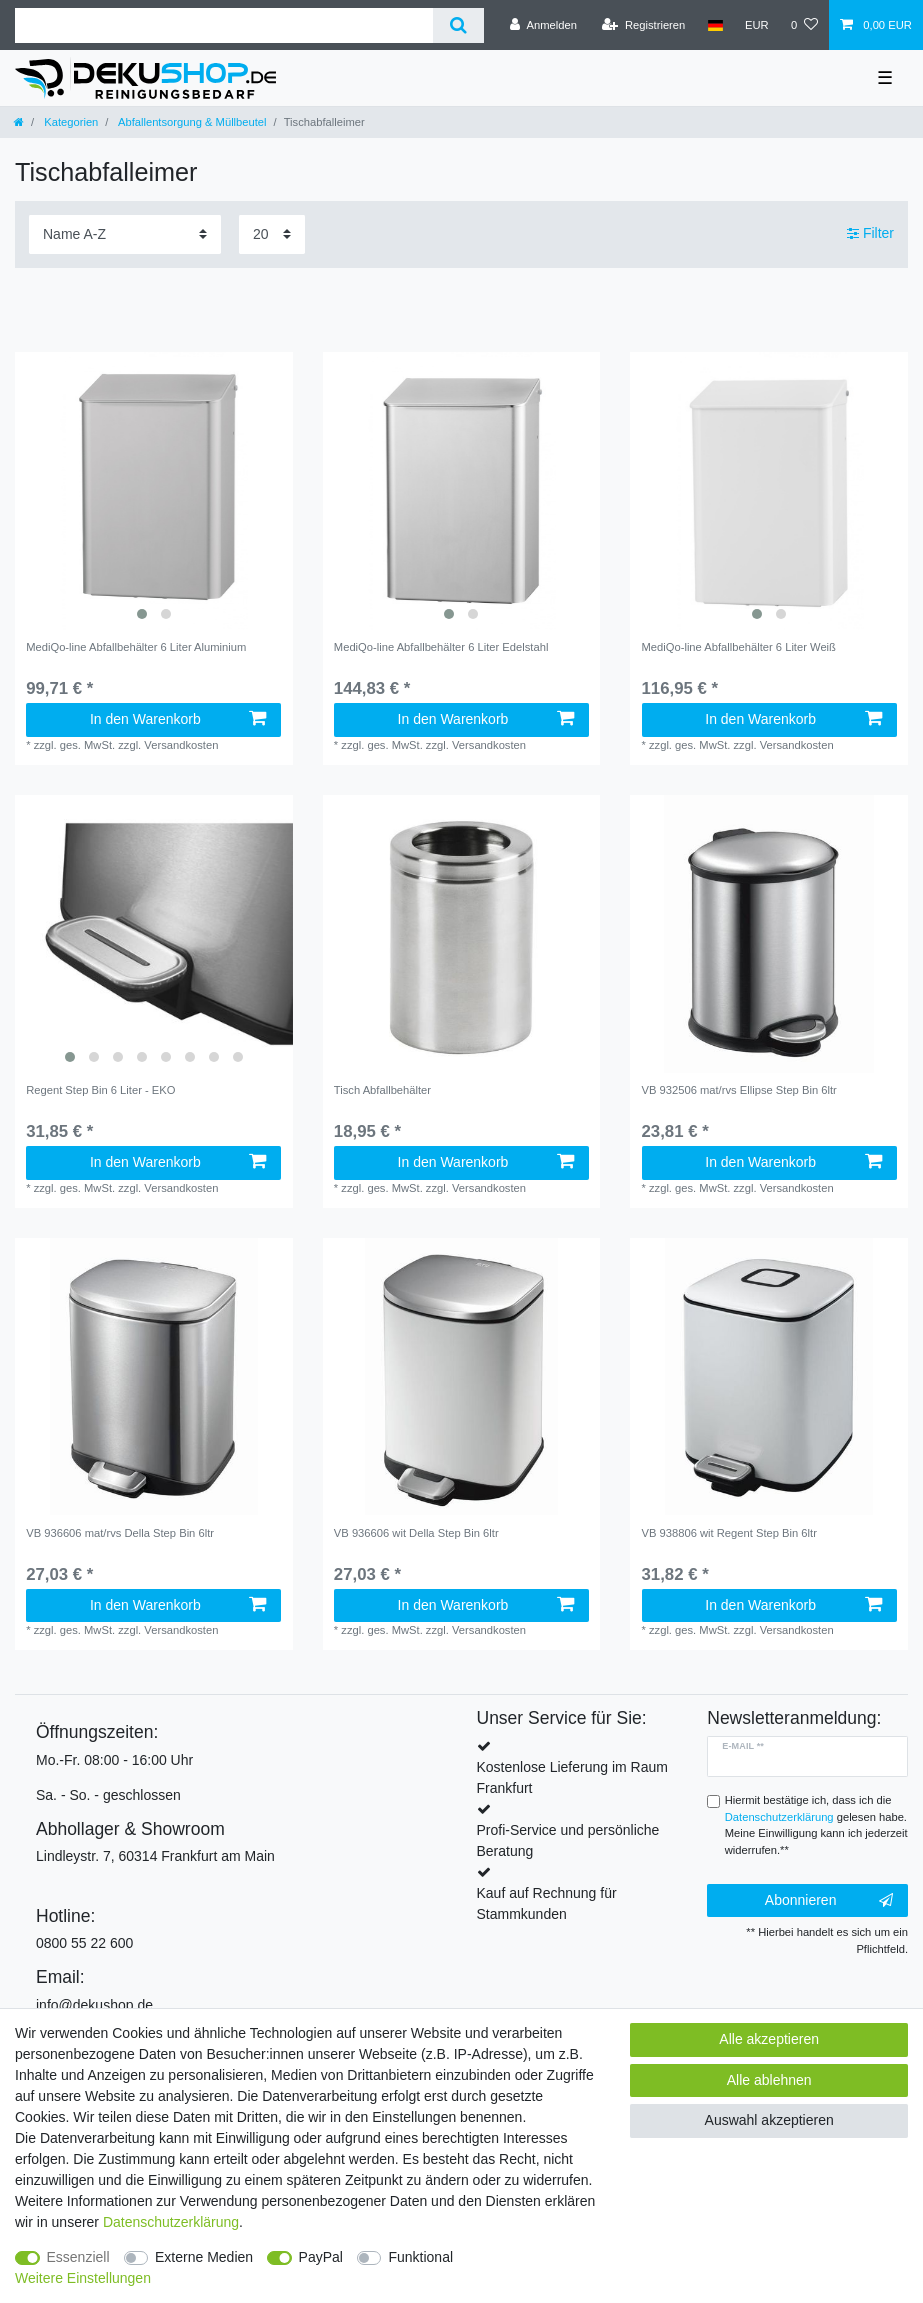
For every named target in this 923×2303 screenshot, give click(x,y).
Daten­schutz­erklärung (171, 2222)
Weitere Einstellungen (83, 2278)
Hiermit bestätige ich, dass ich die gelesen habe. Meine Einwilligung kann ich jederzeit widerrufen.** (816, 1825)
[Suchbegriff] (224, 25)
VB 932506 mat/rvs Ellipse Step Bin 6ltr (739, 1090)
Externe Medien (204, 2257)
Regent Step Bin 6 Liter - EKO (100, 1090)
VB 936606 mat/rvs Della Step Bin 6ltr (120, 1533)
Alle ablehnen (769, 2080)
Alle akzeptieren (769, 2039)
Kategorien (69, 122)
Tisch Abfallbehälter (382, 1090)
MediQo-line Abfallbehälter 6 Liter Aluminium (136, 647)
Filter (870, 234)
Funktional (420, 2257)
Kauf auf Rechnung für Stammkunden (547, 1903)
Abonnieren (829, 1901)
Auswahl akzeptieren (769, 2120)
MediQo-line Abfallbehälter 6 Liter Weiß (739, 647)
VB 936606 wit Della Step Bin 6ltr (416, 1533)
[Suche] (458, 25)
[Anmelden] (543, 25)
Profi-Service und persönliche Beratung (568, 1840)
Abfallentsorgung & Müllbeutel (190, 122)
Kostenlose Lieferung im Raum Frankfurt (572, 1777)
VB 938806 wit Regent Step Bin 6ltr (729, 1533)
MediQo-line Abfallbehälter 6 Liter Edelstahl (441, 647)
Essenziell (78, 2257)
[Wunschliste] (804, 25)
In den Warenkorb (178, 719)
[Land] (714, 25)
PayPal (321, 2257)
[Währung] (757, 25)
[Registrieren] (643, 25)
